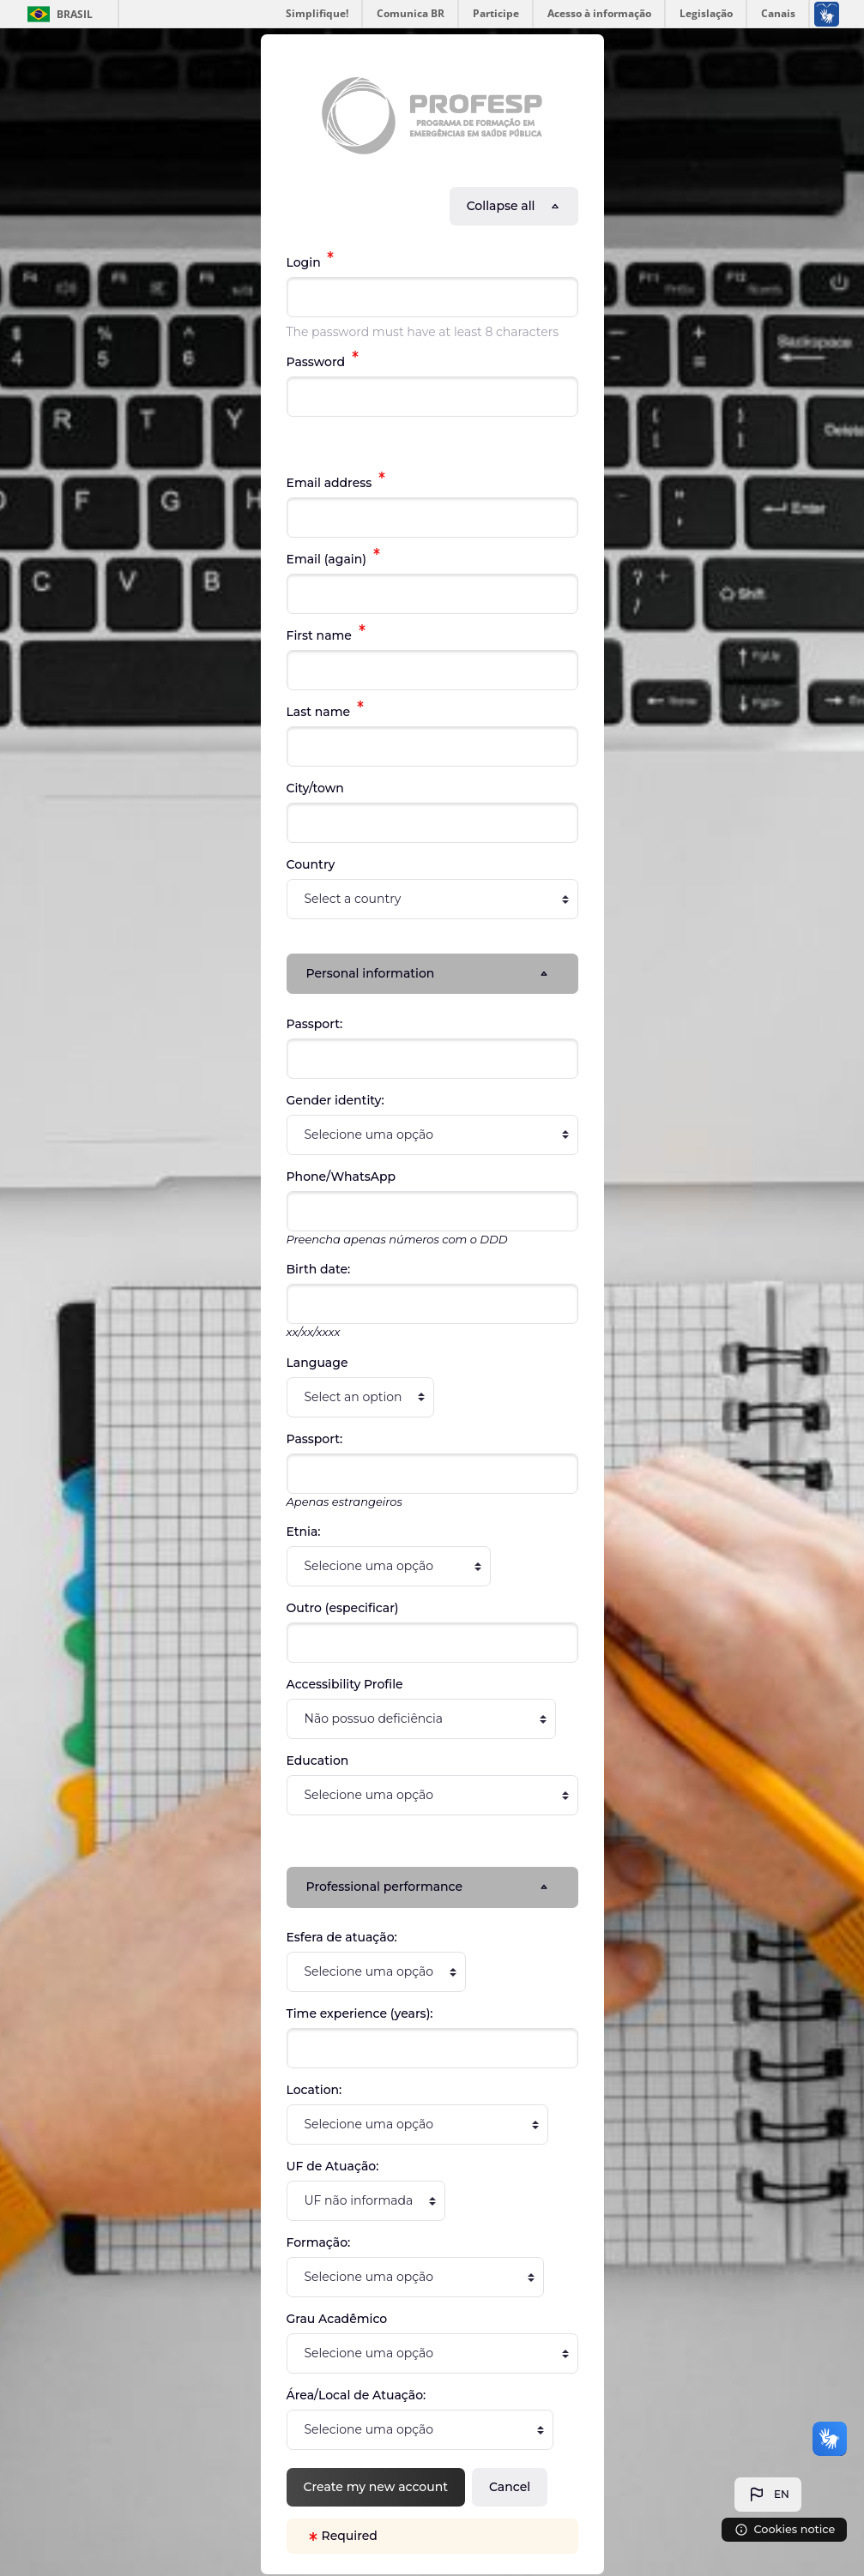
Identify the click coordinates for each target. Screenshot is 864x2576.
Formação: (319, 2244)
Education (318, 1761)
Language (317, 1363)
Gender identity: (335, 1101)
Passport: (315, 1024)
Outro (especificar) (343, 1608)
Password (317, 362)
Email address (331, 483)
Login (305, 262)
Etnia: (304, 1532)
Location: (314, 2091)
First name (321, 635)
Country (311, 864)
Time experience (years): (360, 2015)
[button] (767, 2494)
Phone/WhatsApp (341, 1177)
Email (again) (328, 559)
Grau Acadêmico (337, 2320)
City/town (315, 788)
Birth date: (319, 1270)
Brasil (75, 14)
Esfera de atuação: (342, 1939)
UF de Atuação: (333, 2168)
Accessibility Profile (345, 1685)
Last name (320, 711)
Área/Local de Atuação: (356, 2396)
